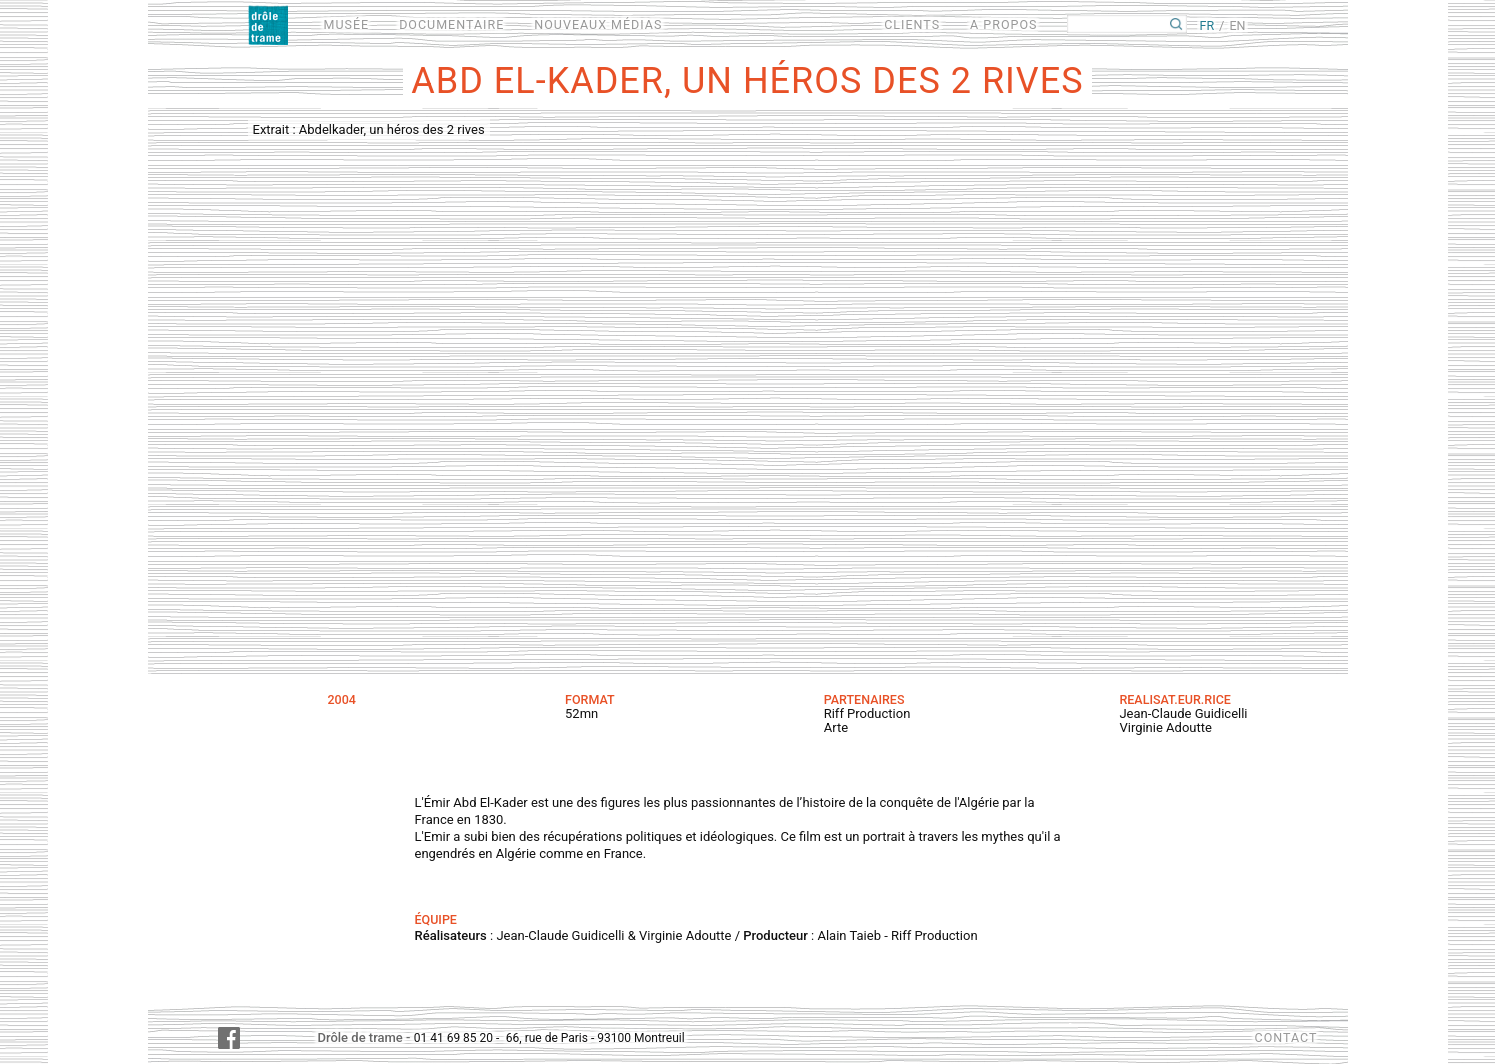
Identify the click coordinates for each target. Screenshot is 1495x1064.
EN (1237, 25)
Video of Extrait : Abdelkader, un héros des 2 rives (748, 389)
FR (1206, 25)
